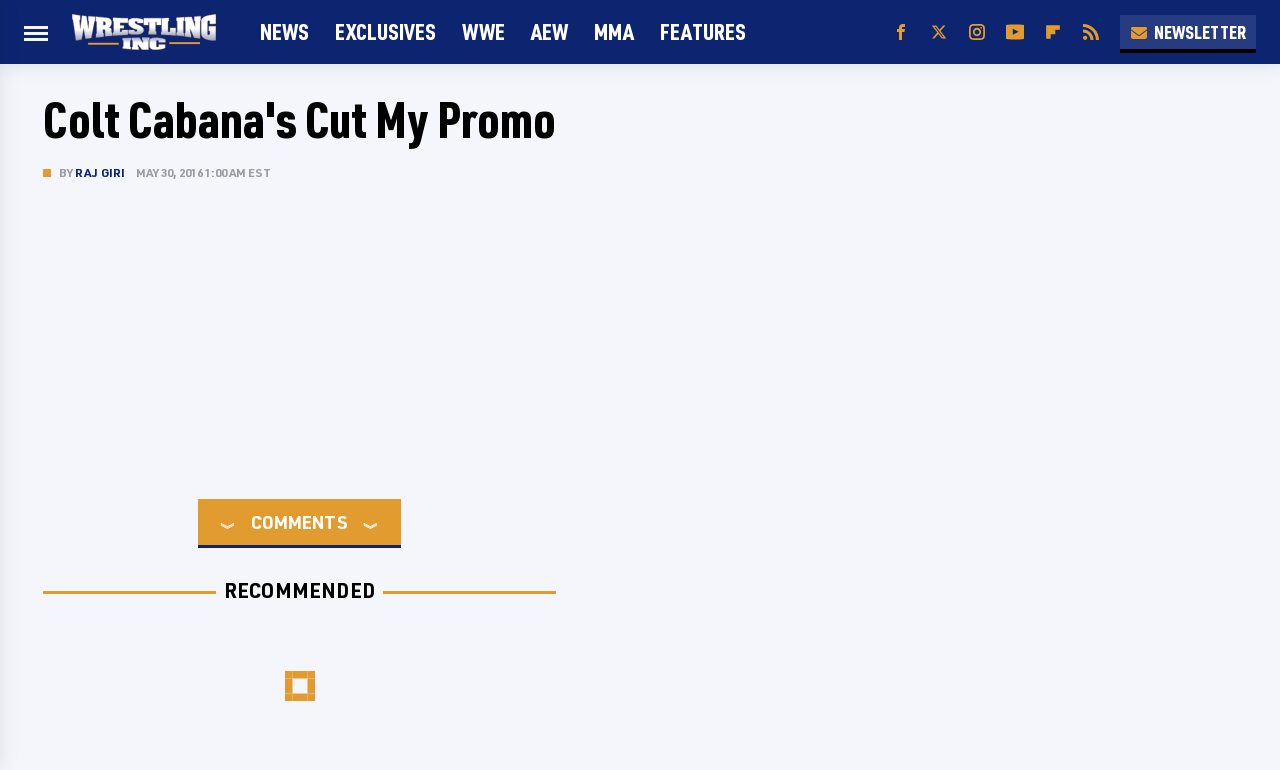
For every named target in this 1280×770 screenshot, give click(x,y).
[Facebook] (901, 32)
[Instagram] (977, 32)
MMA (614, 31)
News (284, 31)
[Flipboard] (1053, 32)
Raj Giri (100, 172)
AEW (549, 31)
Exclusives (385, 31)
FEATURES (703, 31)
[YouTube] (1015, 32)
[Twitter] (939, 32)
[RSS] (1091, 32)
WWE (483, 31)
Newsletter (1188, 32)
